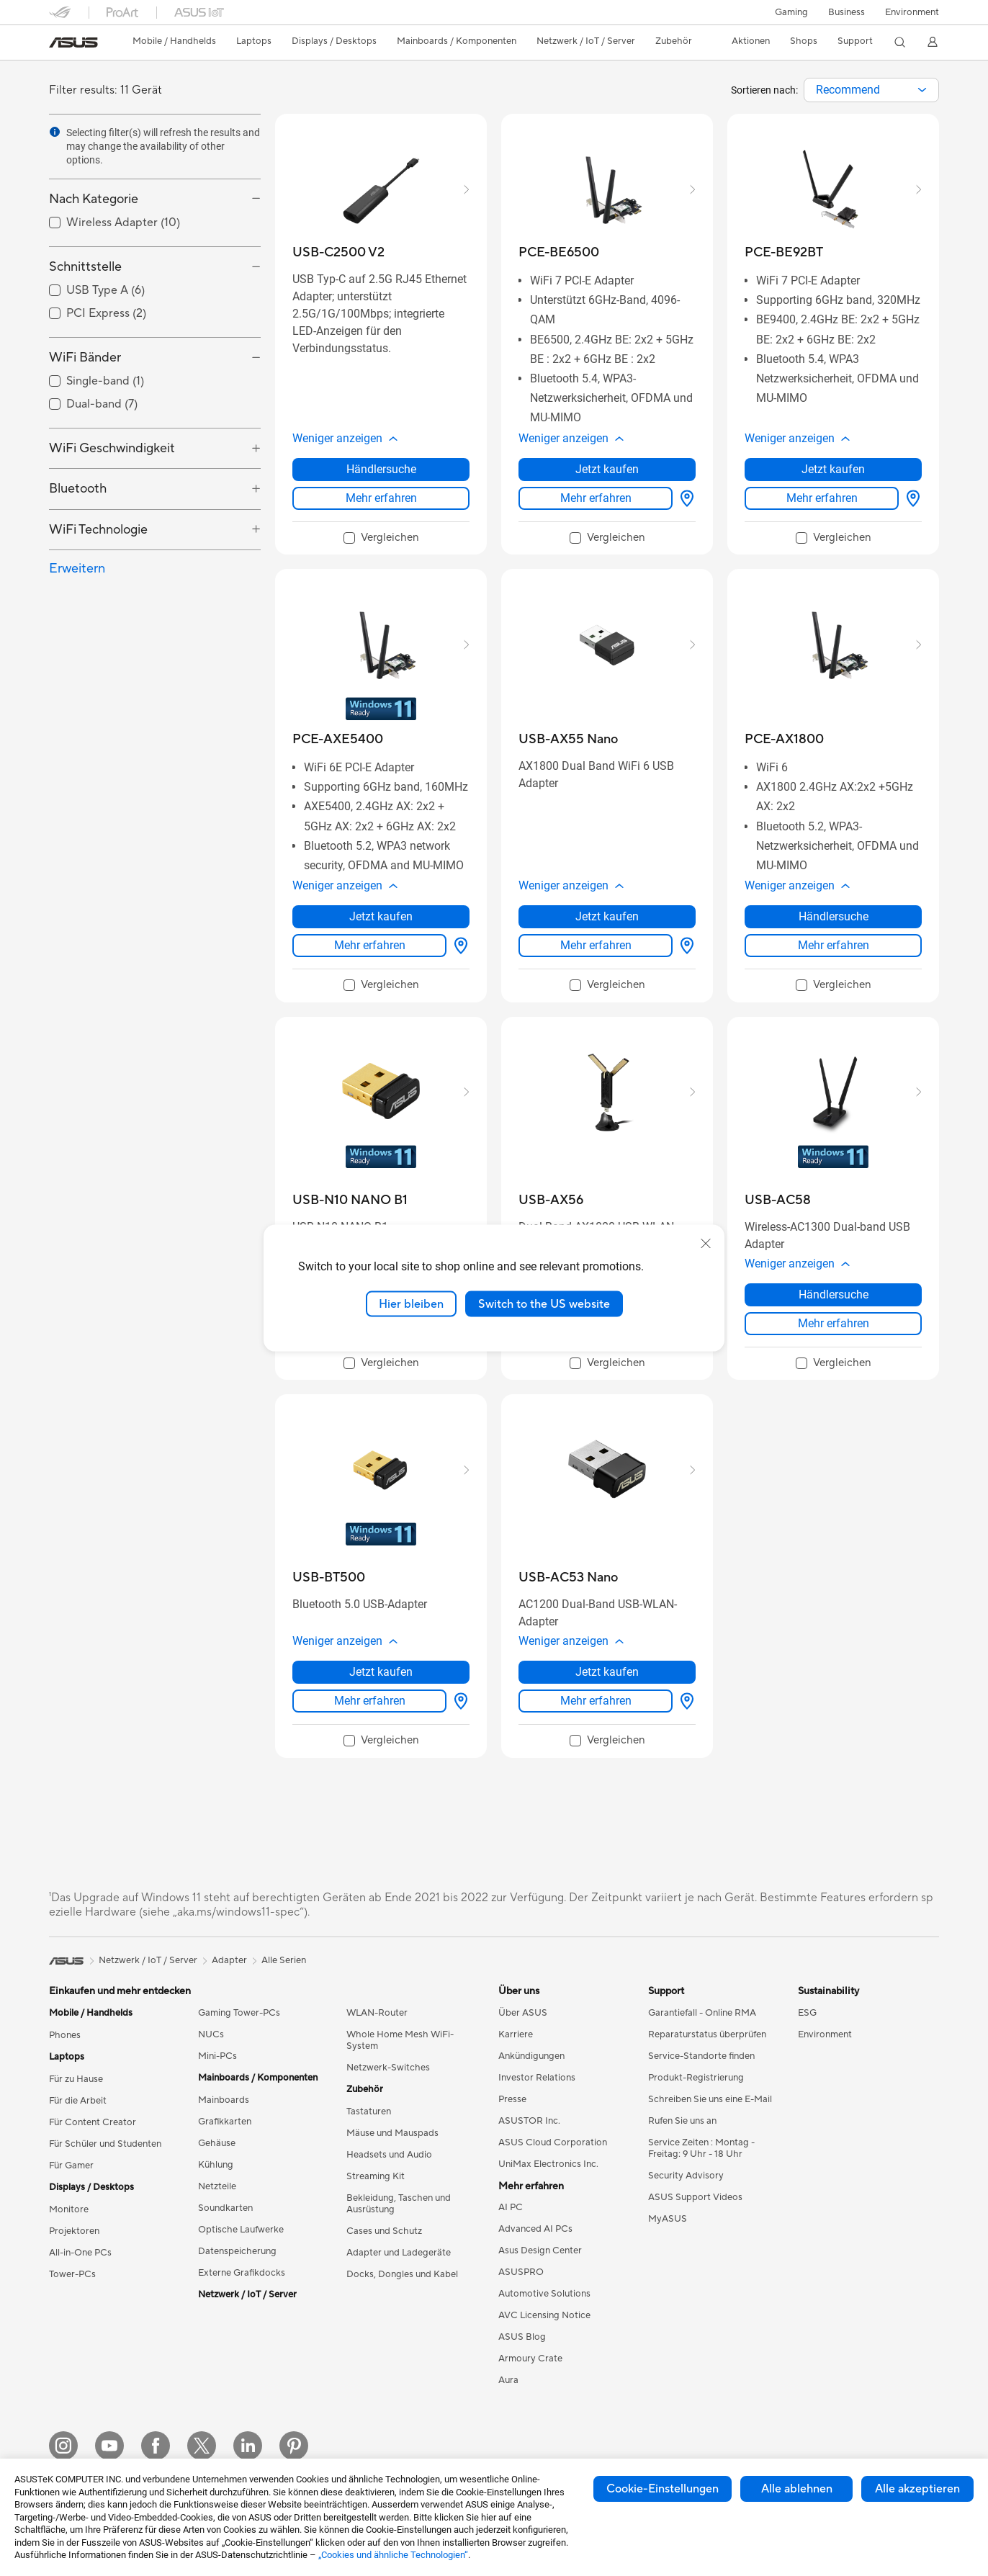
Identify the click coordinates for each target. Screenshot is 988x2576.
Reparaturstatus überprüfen (707, 2034)
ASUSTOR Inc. (529, 2121)
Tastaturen (368, 2111)
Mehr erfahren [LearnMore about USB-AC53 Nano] (596, 1700)
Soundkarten (225, 2208)
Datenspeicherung (237, 2251)
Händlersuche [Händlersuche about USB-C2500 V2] (381, 469)
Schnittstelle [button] (85, 267)
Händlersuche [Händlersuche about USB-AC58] (833, 1294)
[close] (705, 1243)
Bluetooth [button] (78, 488)
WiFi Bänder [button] (85, 357)
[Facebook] (155, 2445)
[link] (73, 42)
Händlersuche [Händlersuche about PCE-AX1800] (833, 916)
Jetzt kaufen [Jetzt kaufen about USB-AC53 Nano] (607, 1672)
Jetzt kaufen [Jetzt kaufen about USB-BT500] (381, 1672)
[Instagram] (63, 2445)
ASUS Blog (522, 2337)
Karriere (515, 2034)
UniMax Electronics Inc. (548, 2164)
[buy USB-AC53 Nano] (568, 1577)
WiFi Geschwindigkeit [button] (112, 448)
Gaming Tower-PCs (239, 2013)
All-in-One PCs (80, 2252)
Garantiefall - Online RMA (702, 2013)
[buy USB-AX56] (550, 1200)
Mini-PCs (217, 2056)
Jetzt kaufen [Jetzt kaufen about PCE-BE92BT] (833, 469)
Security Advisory (686, 2175)
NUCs (211, 2034)
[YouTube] (109, 2445)
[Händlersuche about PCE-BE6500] (684, 498)
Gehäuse (216, 2143)
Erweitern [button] (77, 568)
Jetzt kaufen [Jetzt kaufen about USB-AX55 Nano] (607, 916)
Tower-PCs (72, 2274)
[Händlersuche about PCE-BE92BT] (910, 498)
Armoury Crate (530, 2358)
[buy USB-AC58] (778, 1200)
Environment (912, 12)
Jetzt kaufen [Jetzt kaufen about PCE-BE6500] (607, 469)
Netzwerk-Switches (388, 2067)
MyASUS (667, 2219)
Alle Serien (283, 1960)
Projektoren (74, 2231)
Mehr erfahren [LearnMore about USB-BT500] (369, 1700)
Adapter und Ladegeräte (398, 2252)
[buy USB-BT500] (328, 1577)
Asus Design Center (540, 2250)
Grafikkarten (224, 2121)
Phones (65, 2035)
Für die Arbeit (78, 2100)
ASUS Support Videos (695, 2197)
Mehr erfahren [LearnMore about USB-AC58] (833, 1323)
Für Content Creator (92, 2122)
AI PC (510, 2207)
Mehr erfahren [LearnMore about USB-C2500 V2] (381, 498)
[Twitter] (201, 2445)
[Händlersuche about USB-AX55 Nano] (684, 945)
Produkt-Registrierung (696, 2077)
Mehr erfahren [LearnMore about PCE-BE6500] (596, 498)
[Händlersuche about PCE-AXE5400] (458, 945)
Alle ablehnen (796, 2489)
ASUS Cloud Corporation (552, 2142)
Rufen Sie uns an (682, 2121)
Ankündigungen (531, 2056)
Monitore (69, 2209)
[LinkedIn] (247, 2445)
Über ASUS (522, 2013)
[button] (791, 12)
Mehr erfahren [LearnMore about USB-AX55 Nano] (596, 945)
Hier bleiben (411, 1303)
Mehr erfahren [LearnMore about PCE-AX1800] (833, 945)
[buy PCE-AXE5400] (337, 739)
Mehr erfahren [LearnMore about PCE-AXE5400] (369, 945)
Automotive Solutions (544, 2293)
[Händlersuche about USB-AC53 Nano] (684, 1701)
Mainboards (223, 2100)
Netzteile (217, 2186)
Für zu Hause (76, 2079)
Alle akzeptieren (917, 2489)
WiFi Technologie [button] (98, 529)
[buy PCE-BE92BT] (784, 252)
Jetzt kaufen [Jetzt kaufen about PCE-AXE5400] (381, 916)
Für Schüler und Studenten (105, 2144)
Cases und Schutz (384, 2231)
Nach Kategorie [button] (93, 199)
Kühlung (215, 2165)
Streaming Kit (375, 2176)
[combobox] (871, 90)
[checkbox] (381, 538)
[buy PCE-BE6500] (558, 252)
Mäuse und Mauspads (392, 2133)
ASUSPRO (521, 2272)
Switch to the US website (544, 1303)
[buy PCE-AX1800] (784, 739)
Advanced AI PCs (535, 2229)
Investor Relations (536, 2077)
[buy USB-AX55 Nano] (568, 739)
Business (846, 12)
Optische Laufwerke (241, 2229)
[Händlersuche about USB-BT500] (458, 1701)
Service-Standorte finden (701, 2056)
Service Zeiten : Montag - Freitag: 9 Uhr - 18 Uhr (701, 2148)
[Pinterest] (293, 2445)
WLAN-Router (377, 2013)
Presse (512, 2099)
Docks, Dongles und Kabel (402, 2274)
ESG (807, 2013)
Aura (508, 2380)
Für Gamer (71, 2165)
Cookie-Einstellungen (662, 2489)
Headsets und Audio (389, 2154)
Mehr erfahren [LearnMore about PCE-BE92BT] (822, 498)
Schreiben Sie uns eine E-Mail (710, 2099)
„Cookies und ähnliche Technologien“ (393, 2554)
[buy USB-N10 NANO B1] (350, 1200)
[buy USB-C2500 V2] (338, 252)
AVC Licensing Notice (544, 2315)
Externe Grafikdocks (241, 2273)
